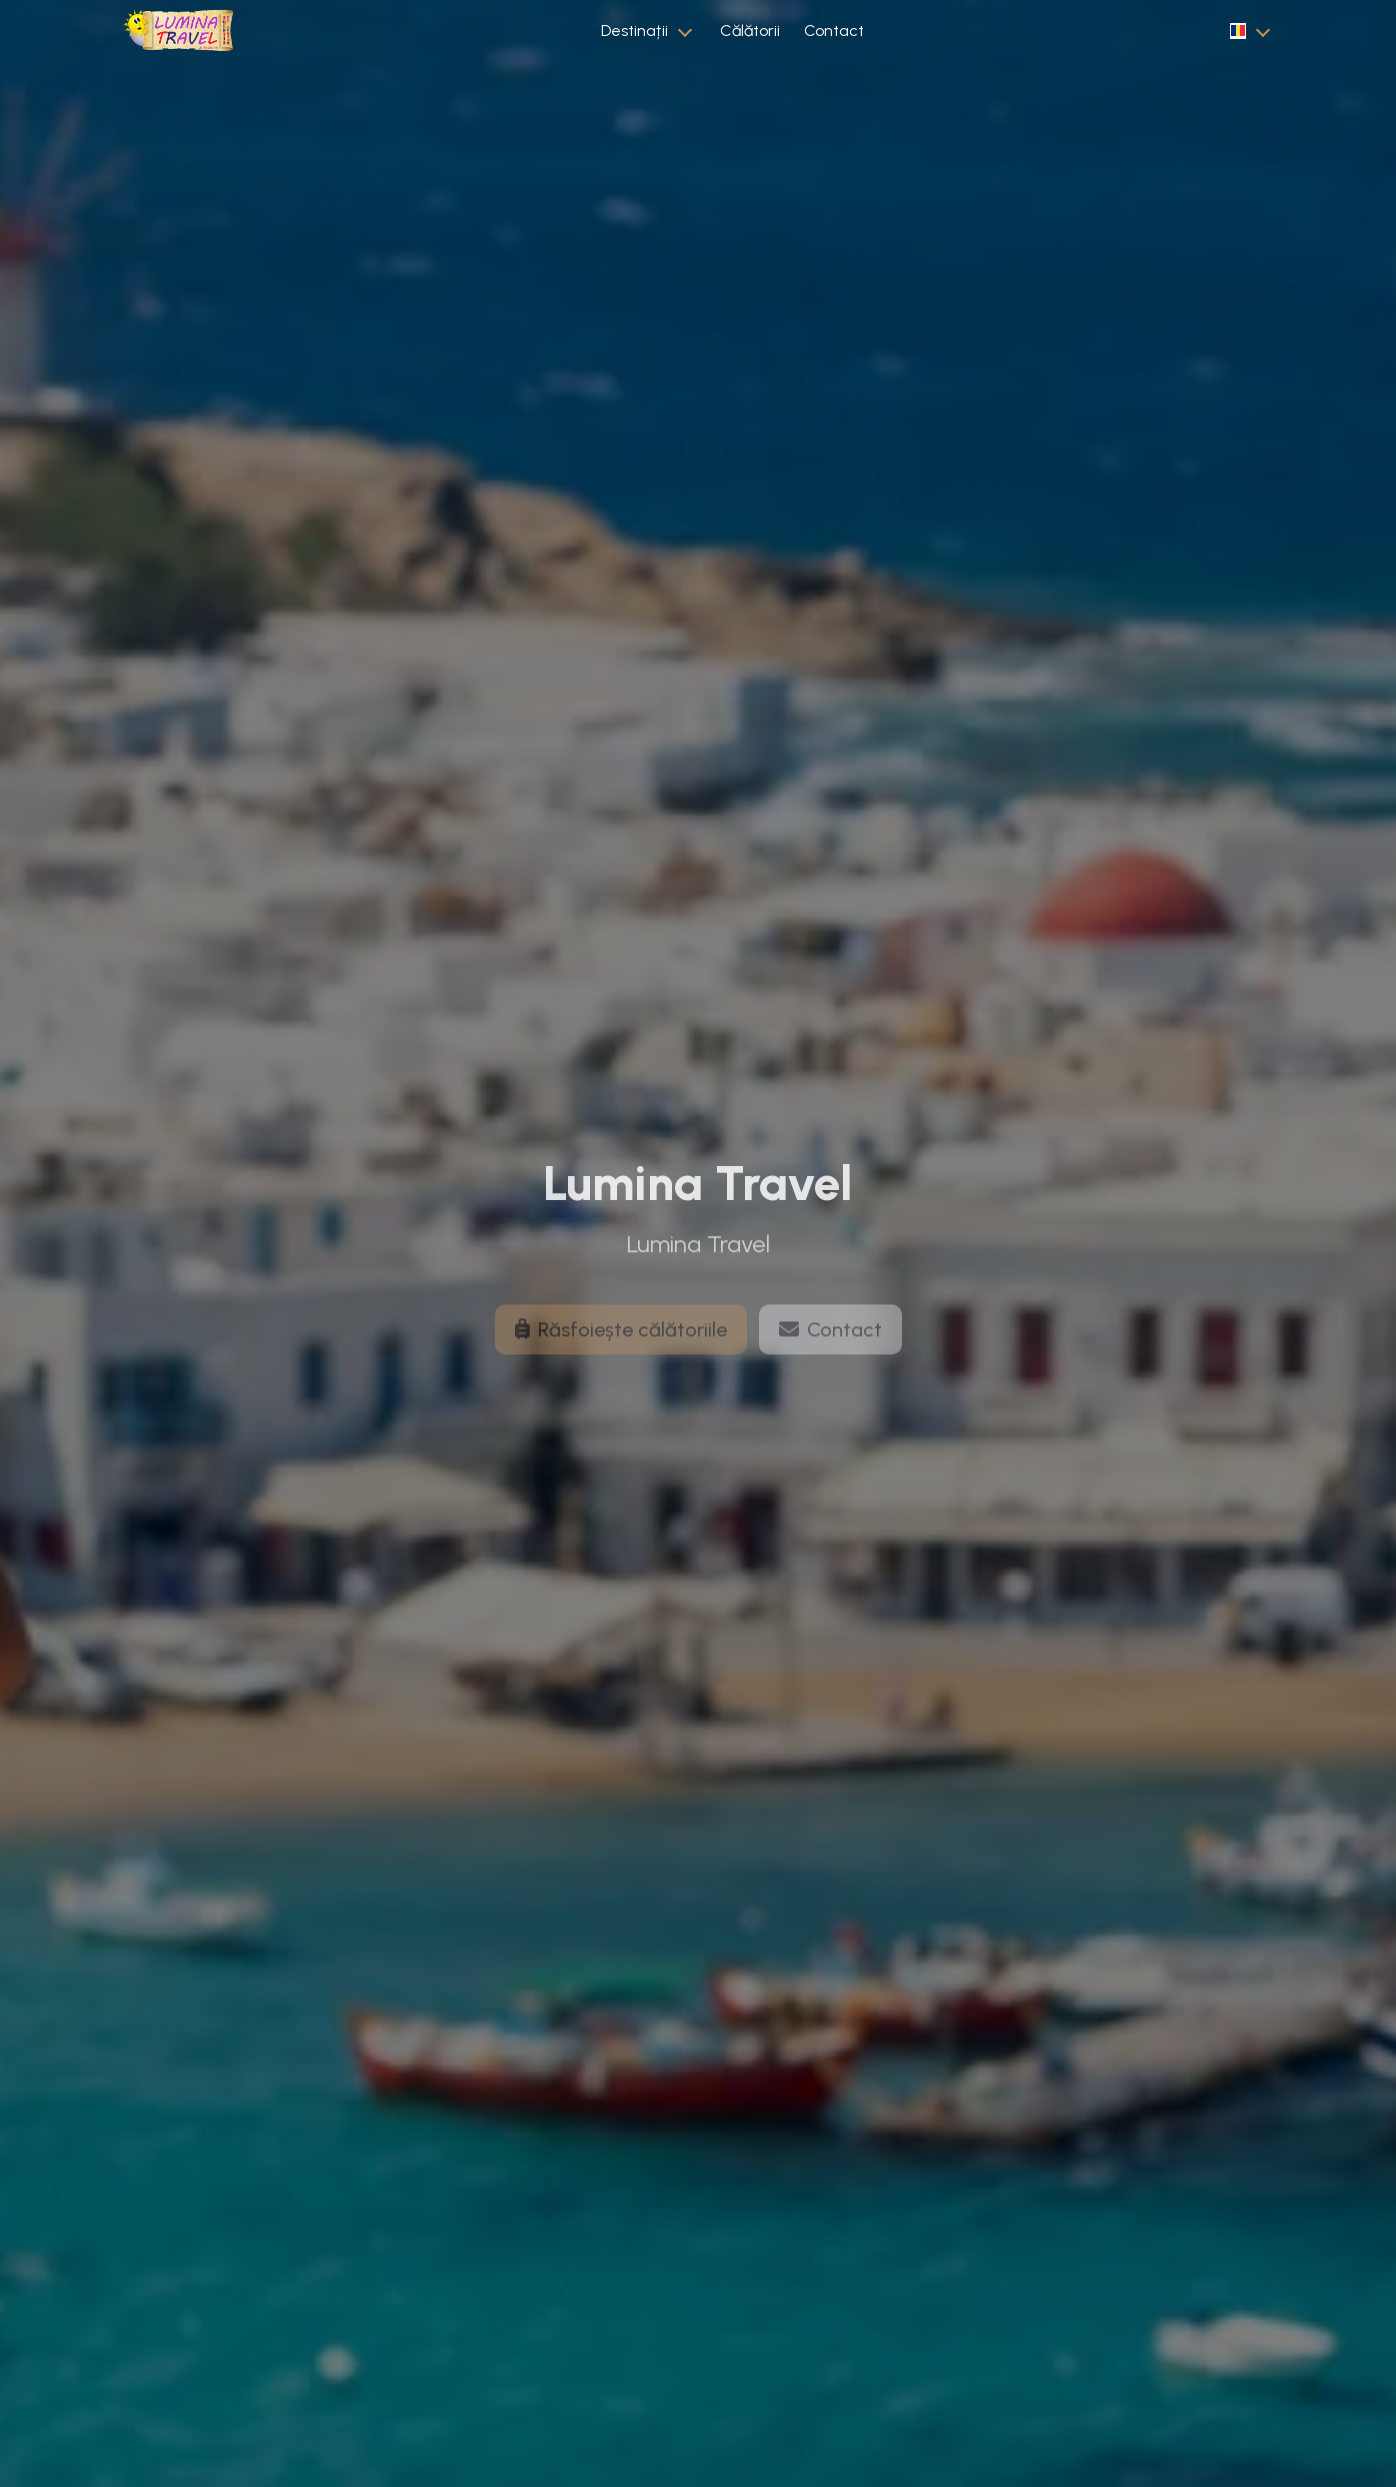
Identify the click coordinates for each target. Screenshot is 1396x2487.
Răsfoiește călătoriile (621, 1344)
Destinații (634, 30)
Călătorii (750, 30)
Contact (834, 30)
